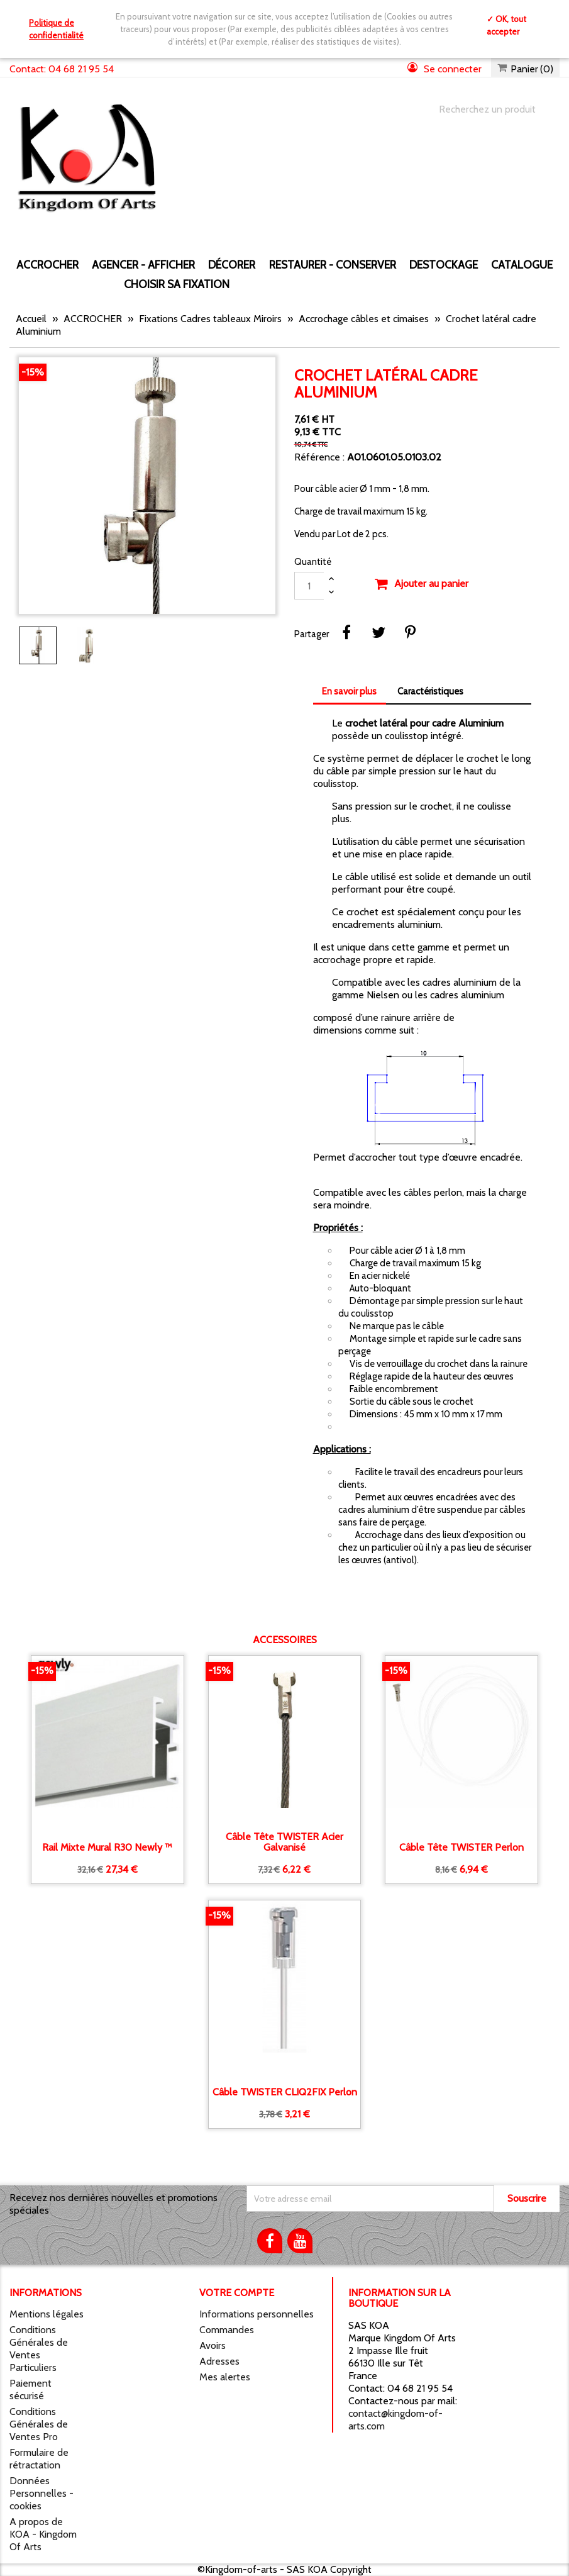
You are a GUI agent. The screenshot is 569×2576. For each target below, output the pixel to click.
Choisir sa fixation (176, 284)
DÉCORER (231, 264)
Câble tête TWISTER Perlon (461, 1847)
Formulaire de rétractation (39, 2458)
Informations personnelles (256, 2314)
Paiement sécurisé (30, 2389)
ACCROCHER (47, 264)
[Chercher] (487, 109)
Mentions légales (46, 2314)
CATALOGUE (522, 264)
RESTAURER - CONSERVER (332, 264)
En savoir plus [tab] (349, 691)
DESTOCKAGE (443, 264)
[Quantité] (309, 585)
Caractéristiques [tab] (430, 691)
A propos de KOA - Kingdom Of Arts (43, 2534)
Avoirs (212, 2345)
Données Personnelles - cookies (41, 2493)
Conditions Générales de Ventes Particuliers (38, 2348)
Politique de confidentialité (56, 29)
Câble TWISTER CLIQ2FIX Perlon (285, 2092)
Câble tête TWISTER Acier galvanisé (284, 1842)
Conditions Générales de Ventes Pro (38, 2424)
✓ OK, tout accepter (506, 25)
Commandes (226, 2330)
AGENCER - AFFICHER (143, 264)
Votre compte (236, 2293)
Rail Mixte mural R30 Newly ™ (107, 1847)
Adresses (219, 2361)
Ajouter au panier (421, 584)
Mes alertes (224, 2377)
